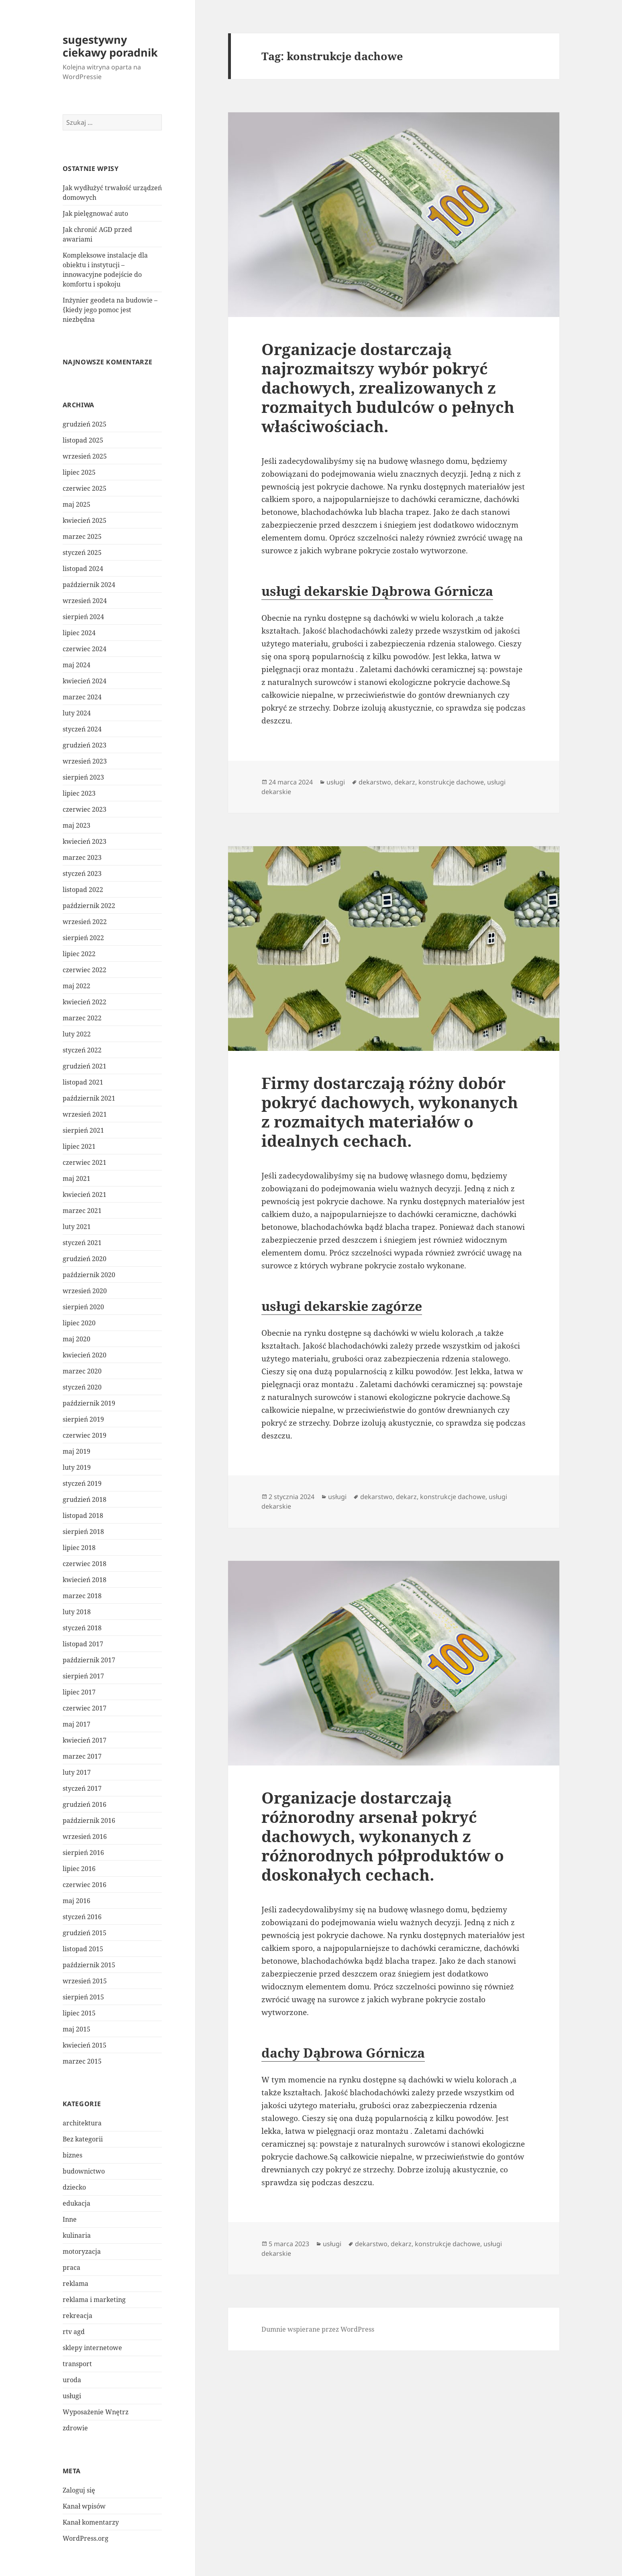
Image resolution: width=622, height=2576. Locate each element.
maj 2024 (76, 664)
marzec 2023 (82, 857)
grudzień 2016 (84, 1804)
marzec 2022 (82, 1018)
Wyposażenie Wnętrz (95, 2411)
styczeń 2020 (82, 1387)
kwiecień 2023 (84, 841)
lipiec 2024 (79, 632)
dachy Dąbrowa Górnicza (343, 2052)
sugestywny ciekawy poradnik (110, 46)
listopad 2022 (83, 889)
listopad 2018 (83, 1515)
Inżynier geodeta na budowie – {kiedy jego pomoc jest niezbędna (110, 310)
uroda (72, 2379)
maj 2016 (76, 1900)
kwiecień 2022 (84, 1001)
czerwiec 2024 (84, 648)
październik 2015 (89, 1964)
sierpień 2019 (83, 1419)
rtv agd (74, 2331)
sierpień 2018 (83, 1531)
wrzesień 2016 (85, 1836)
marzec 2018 (82, 1595)
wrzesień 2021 (85, 1114)
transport (77, 2363)
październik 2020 (89, 1274)
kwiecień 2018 (84, 1579)
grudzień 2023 (84, 745)
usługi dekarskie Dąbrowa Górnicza (377, 590)
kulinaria (77, 2235)
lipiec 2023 (79, 793)
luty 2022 (77, 1034)
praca (71, 2267)
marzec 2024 (82, 697)
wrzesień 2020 (85, 1290)
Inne (70, 2219)
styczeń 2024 (82, 729)
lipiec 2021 (79, 1146)
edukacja (76, 2203)
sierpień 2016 (83, 1852)
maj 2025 (76, 504)
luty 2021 (77, 1226)
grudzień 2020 (84, 1258)
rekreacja (77, 2315)
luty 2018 (77, 1611)
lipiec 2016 (79, 1868)
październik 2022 (89, 905)
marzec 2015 (82, 2061)
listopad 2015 (83, 1948)
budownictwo (84, 2171)
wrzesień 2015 (85, 1981)
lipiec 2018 (79, 1547)
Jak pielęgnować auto (95, 213)
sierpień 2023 (83, 777)
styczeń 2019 (82, 1483)
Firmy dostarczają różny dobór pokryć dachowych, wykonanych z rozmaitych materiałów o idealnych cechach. (389, 1111)
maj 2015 (76, 2029)
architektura (82, 2123)
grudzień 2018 (84, 1499)
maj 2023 (76, 825)
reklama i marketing (94, 2299)
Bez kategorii (83, 2139)
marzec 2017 (82, 1756)
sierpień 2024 (83, 616)
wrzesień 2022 (85, 921)
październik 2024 (89, 584)
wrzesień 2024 (85, 600)
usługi (72, 2395)
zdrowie (75, 2428)
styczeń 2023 (82, 873)
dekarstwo (375, 782)
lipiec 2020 (79, 1322)
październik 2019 (89, 1403)
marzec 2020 (82, 1371)
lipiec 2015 (79, 2013)
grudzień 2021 (84, 1066)
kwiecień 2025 (84, 520)
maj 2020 (76, 1339)
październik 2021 (89, 1098)
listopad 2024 (83, 568)
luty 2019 (77, 1467)
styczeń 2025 (82, 552)
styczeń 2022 (82, 1050)
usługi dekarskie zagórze (341, 1305)
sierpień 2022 (83, 937)
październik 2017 (89, 1660)
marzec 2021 (82, 1210)
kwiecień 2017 (84, 1740)
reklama (75, 2283)
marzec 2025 (82, 536)
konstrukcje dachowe (451, 782)
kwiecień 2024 (84, 681)
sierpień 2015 (83, 1997)
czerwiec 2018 (84, 1563)
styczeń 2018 (82, 1627)
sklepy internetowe (92, 2347)
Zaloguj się (79, 2490)
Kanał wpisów (84, 2506)
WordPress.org (85, 2538)
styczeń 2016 (82, 1916)
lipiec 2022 (79, 953)
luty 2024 (77, 713)
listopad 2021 (83, 1082)
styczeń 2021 (82, 1242)
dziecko (74, 2187)
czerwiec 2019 (84, 1435)
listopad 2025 (83, 440)
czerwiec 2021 (84, 1162)
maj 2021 (76, 1178)
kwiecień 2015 (84, 2045)
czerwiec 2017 (84, 1708)
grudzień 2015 (84, 1932)
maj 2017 (76, 1724)
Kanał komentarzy (91, 2522)
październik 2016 (89, 1820)
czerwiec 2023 (84, 809)
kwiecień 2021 (84, 1194)
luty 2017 (77, 1772)
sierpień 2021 (83, 1130)
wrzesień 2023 (85, 761)
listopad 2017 (83, 1643)
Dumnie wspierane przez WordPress (317, 2329)
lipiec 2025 (79, 472)
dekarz (404, 782)
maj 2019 (76, 1451)
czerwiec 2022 (84, 969)
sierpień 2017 (83, 1676)
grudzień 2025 (84, 424)
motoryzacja (82, 2251)
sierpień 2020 (83, 1306)
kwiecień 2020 (84, 1355)
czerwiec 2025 (84, 488)
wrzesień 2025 (85, 456)
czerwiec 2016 (84, 1884)
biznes (72, 2155)
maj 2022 (76, 985)
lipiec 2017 (79, 1692)
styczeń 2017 (82, 1788)
